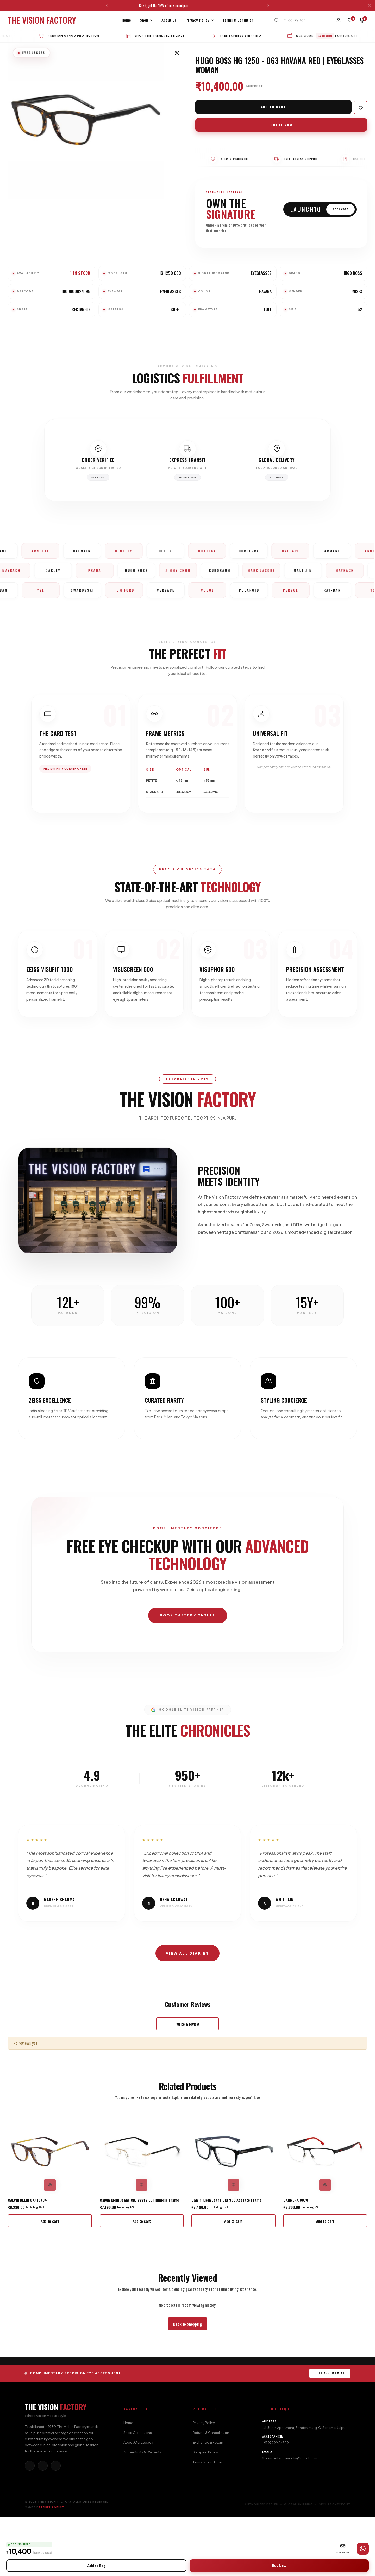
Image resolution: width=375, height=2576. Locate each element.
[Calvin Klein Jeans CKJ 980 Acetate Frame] (233, 2210)
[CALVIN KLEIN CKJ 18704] (50, 2210)
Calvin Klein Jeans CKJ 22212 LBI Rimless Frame (139, 2258)
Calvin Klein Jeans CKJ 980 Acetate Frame (226, 2258)
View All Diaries (187, 2011)
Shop (144, 20)
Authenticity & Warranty (142, 2511)
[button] (107, 5)
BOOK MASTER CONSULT (187, 1667)
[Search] (276, 20)
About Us (169, 20)
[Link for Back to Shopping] (187, 2382)
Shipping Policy (205, 2511)
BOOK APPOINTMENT (330, 2432)
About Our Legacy (138, 2501)
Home (126, 20)
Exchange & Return (208, 2501)
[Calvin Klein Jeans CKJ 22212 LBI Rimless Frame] (142, 2210)
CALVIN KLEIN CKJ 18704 (27, 2258)
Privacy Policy (197, 20)
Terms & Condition (238, 20)
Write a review (187, 2082)
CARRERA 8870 (295, 2258)
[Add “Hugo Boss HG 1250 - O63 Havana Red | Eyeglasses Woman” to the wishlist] (360, 107)
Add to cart (274, 107)
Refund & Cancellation (211, 2491)
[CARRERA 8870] (325, 2210)
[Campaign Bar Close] (371, 5)
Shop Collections (137, 2491)
